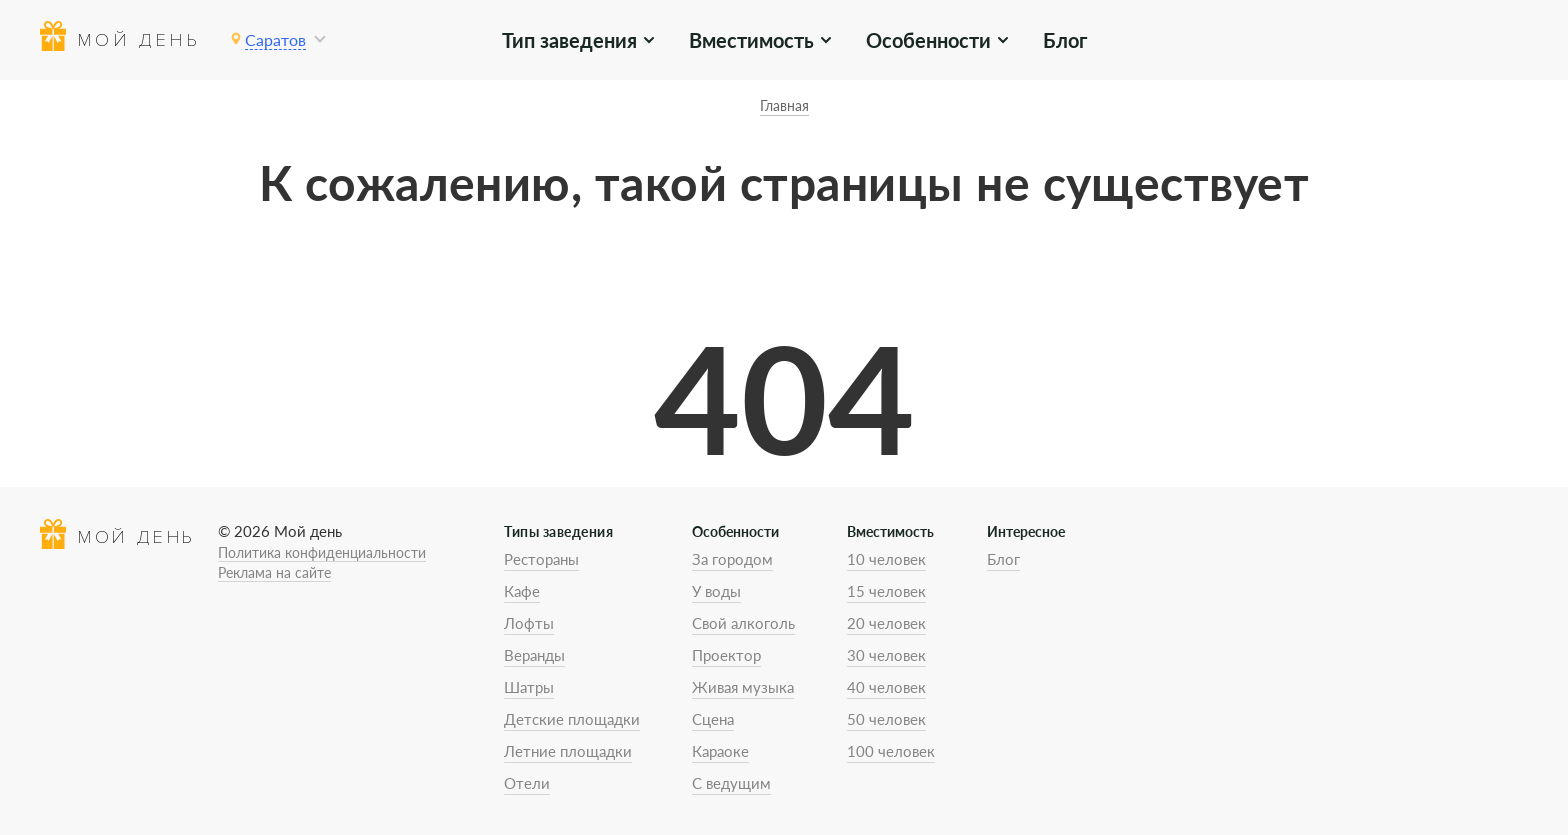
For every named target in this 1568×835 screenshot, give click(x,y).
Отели (527, 783)
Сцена (713, 719)
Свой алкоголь (743, 623)
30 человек (886, 655)
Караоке (720, 751)
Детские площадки (572, 719)
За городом (732, 559)
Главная (784, 105)
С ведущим (731, 783)
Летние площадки (568, 751)
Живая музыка (743, 687)
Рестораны (541, 559)
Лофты (529, 623)
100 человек (891, 751)
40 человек (886, 687)
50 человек (886, 719)
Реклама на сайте (274, 572)
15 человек (886, 591)
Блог (1065, 40)
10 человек (886, 559)
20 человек (886, 623)
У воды (716, 591)
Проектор (726, 655)
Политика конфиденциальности (322, 552)
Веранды (534, 655)
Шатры (529, 687)
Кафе (522, 591)
